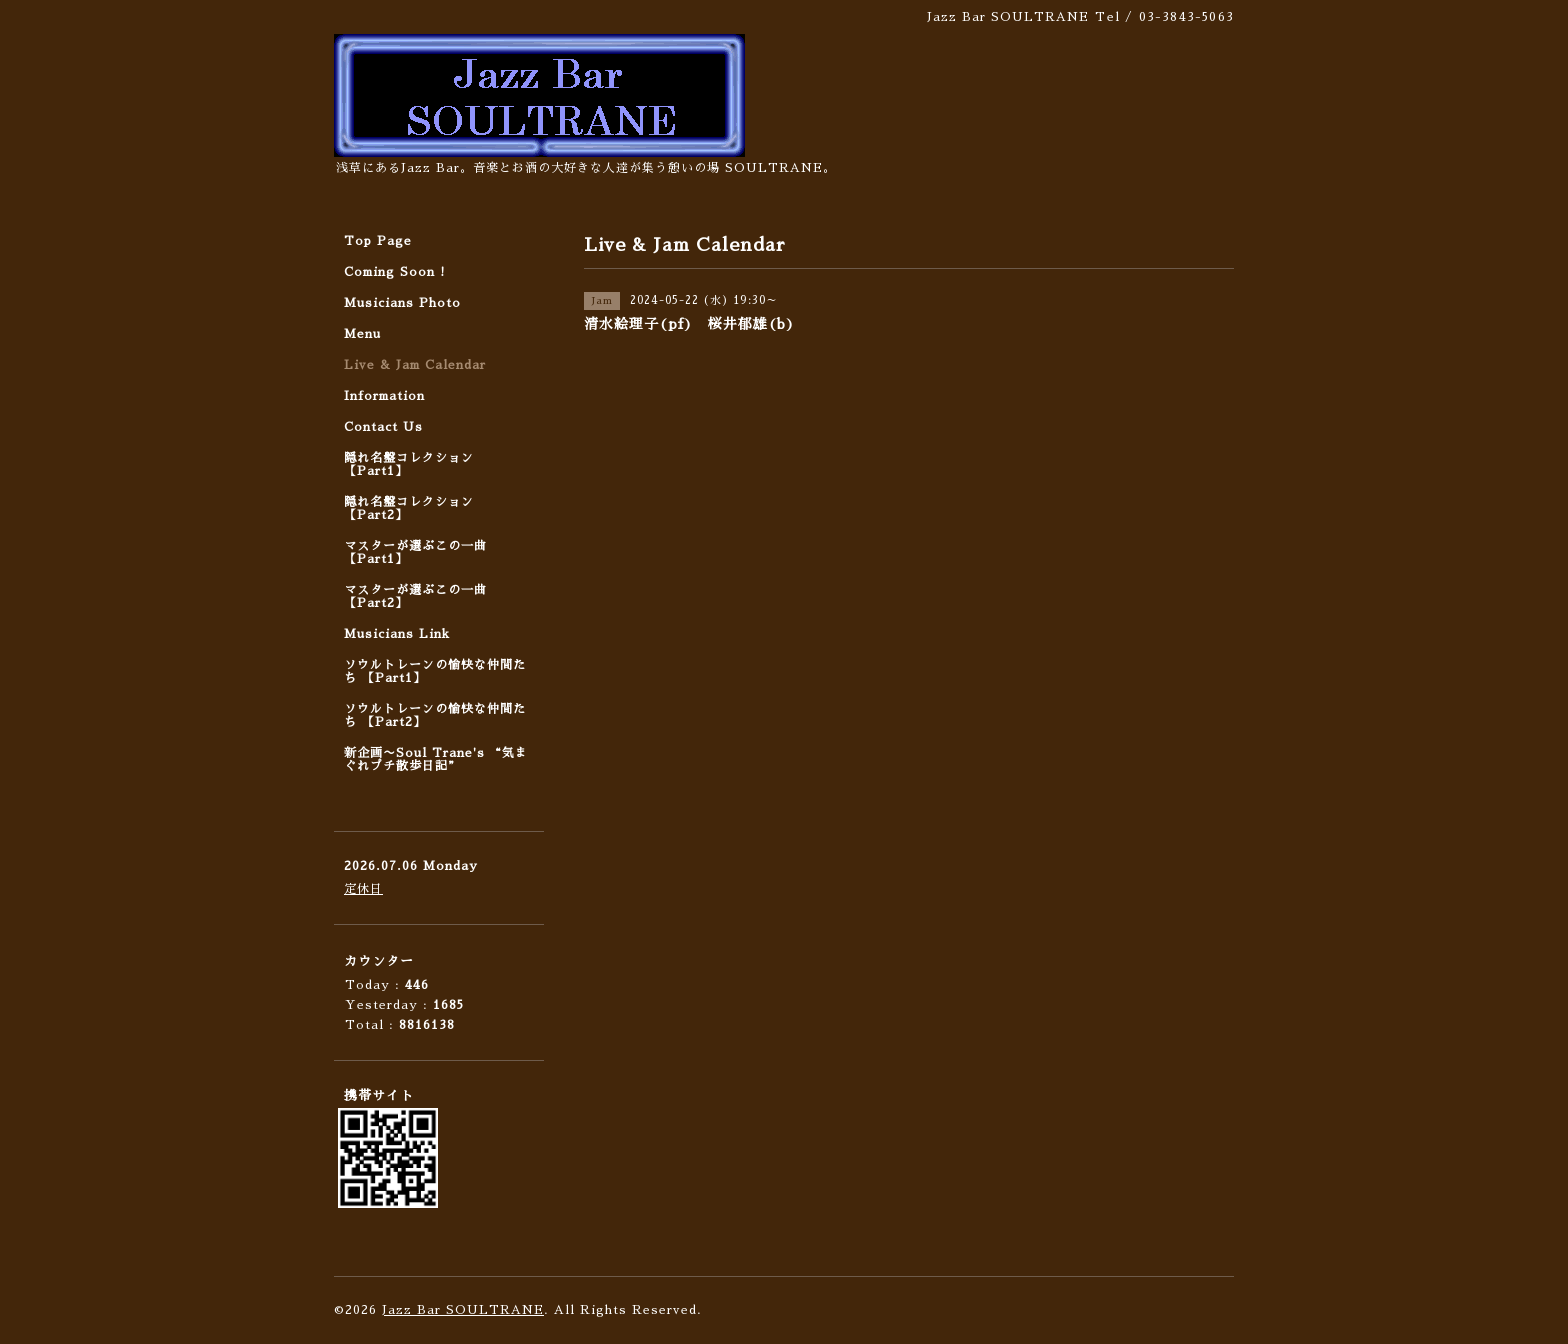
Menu (362, 334)
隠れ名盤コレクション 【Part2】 (409, 508)
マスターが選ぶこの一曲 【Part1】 (415, 552)
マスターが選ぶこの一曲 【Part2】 (415, 596)
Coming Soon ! (395, 272)
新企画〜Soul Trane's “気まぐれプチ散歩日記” (436, 759)
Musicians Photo (402, 303)
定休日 (363, 889)
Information (384, 396)
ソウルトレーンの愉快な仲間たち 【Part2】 (435, 715)
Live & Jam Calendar (415, 365)
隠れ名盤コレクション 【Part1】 (409, 464)
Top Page (378, 241)
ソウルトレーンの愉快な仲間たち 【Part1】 (435, 671)
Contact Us (383, 427)
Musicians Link (397, 634)
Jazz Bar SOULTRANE (463, 1310)
